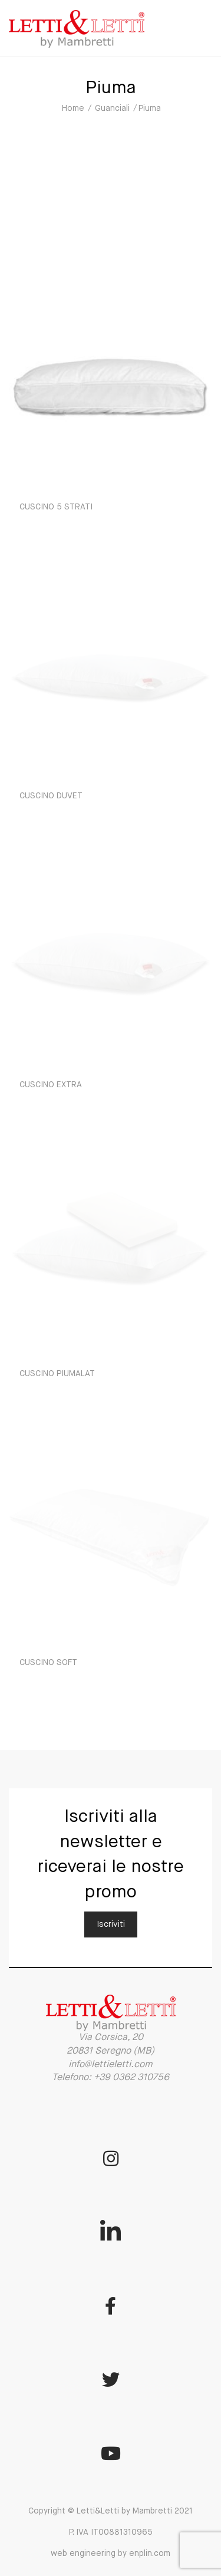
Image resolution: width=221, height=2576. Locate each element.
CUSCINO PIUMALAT (57, 1374)
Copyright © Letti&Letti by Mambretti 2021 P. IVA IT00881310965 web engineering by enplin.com (110, 2532)
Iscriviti (111, 1924)
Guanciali (112, 108)
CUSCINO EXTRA (50, 1085)
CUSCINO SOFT (48, 1663)
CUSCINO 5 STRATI (56, 507)
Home (73, 108)
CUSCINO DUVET (51, 796)
